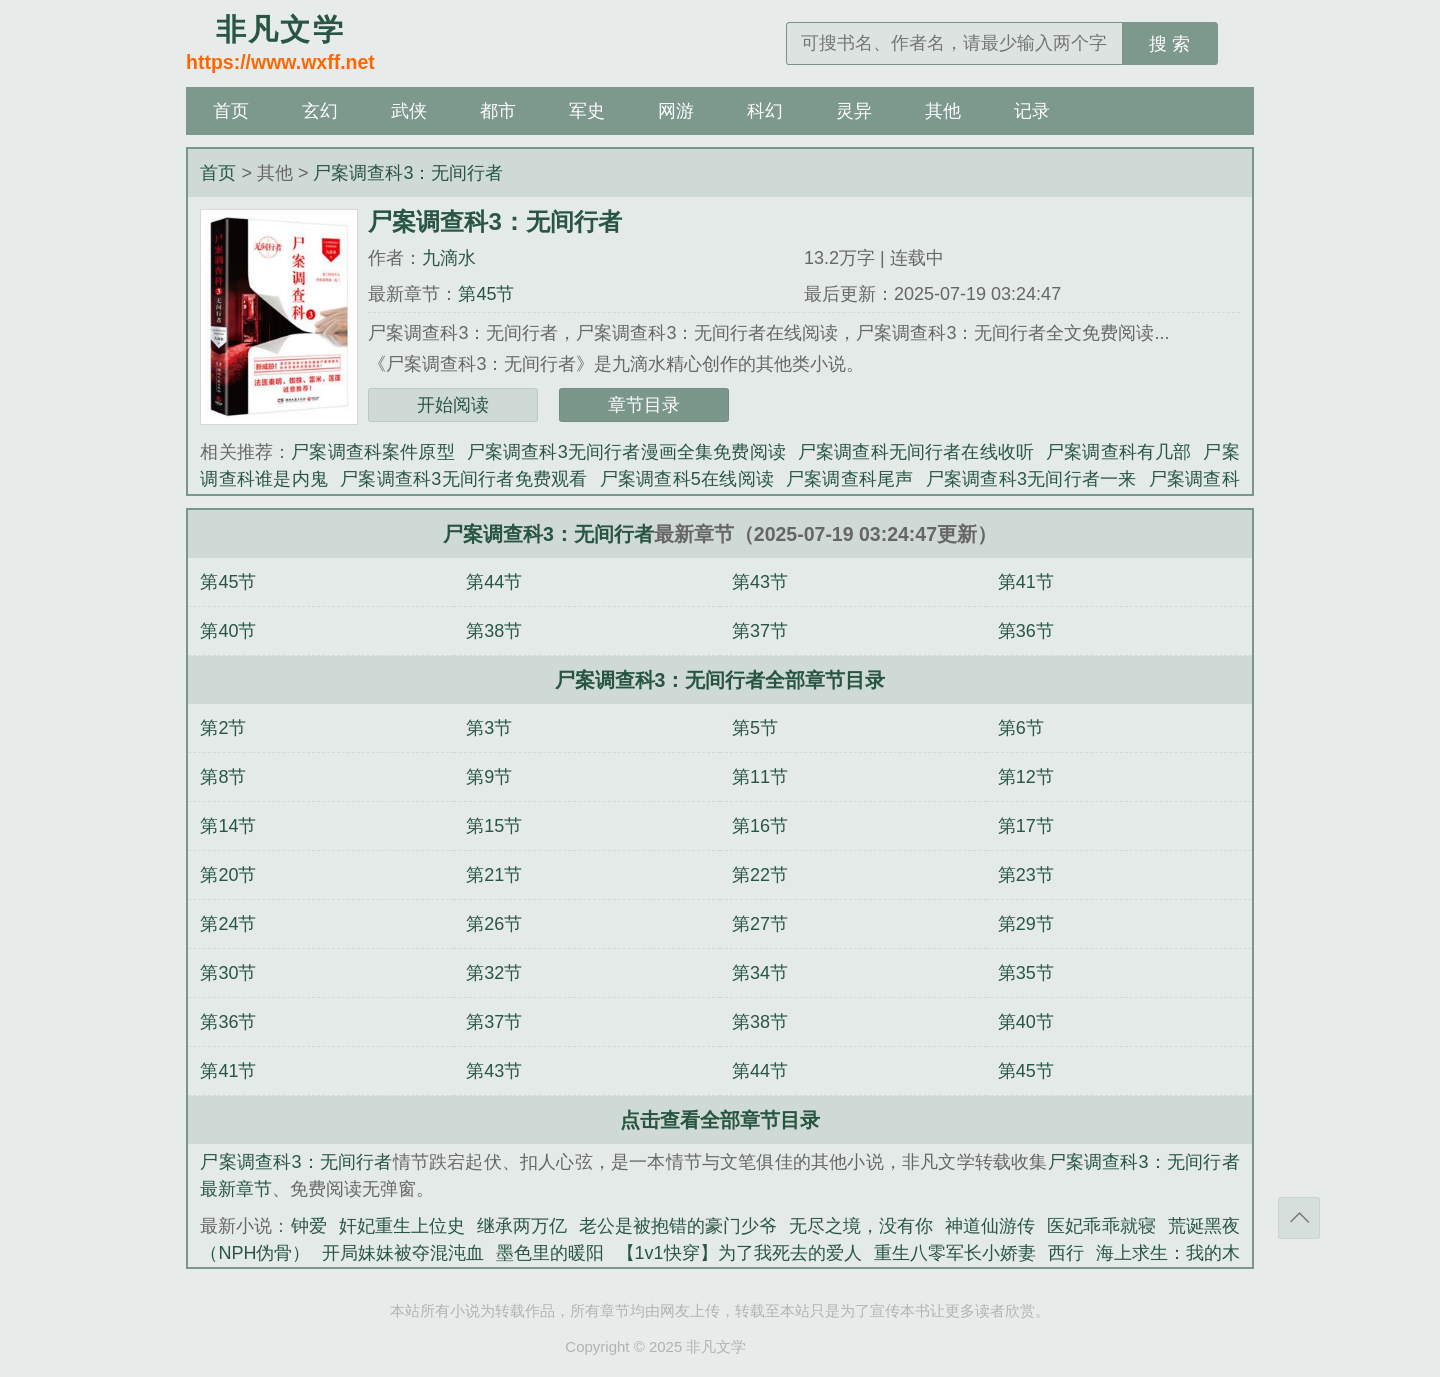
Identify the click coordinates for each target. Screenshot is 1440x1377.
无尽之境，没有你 (861, 1226)
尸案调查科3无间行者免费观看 (463, 479)
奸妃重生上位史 (402, 1226)
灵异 (854, 111)
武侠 (409, 111)
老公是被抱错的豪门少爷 (678, 1226)
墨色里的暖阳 (550, 1253)
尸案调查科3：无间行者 (408, 173)
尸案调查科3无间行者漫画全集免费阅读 (626, 452)
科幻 (765, 111)
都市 (498, 111)
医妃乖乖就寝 (1101, 1226)
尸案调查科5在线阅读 (687, 479)
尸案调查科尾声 (850, 479)
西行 (1066, 1253)
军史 (587, 111)
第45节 (486, 294)
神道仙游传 (990, 1226)
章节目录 (644, 405)
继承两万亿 (522, 1226)
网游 (676, 111)
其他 (943, 111)
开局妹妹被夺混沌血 (403, 1253)
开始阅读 (453, 405)
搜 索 (1169, 44)
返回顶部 (1299, 1218)
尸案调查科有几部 (1118, 452)
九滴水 (449, 258)
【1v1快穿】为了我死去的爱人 (739, 1253)
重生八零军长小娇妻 (955, 1253)
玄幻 (320, 111)
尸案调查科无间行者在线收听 (916, 452)
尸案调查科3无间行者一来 (1031, 479)
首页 (231, 111)
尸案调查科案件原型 (373, 452)
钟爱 (309, 1226)
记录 (1032, 111)
